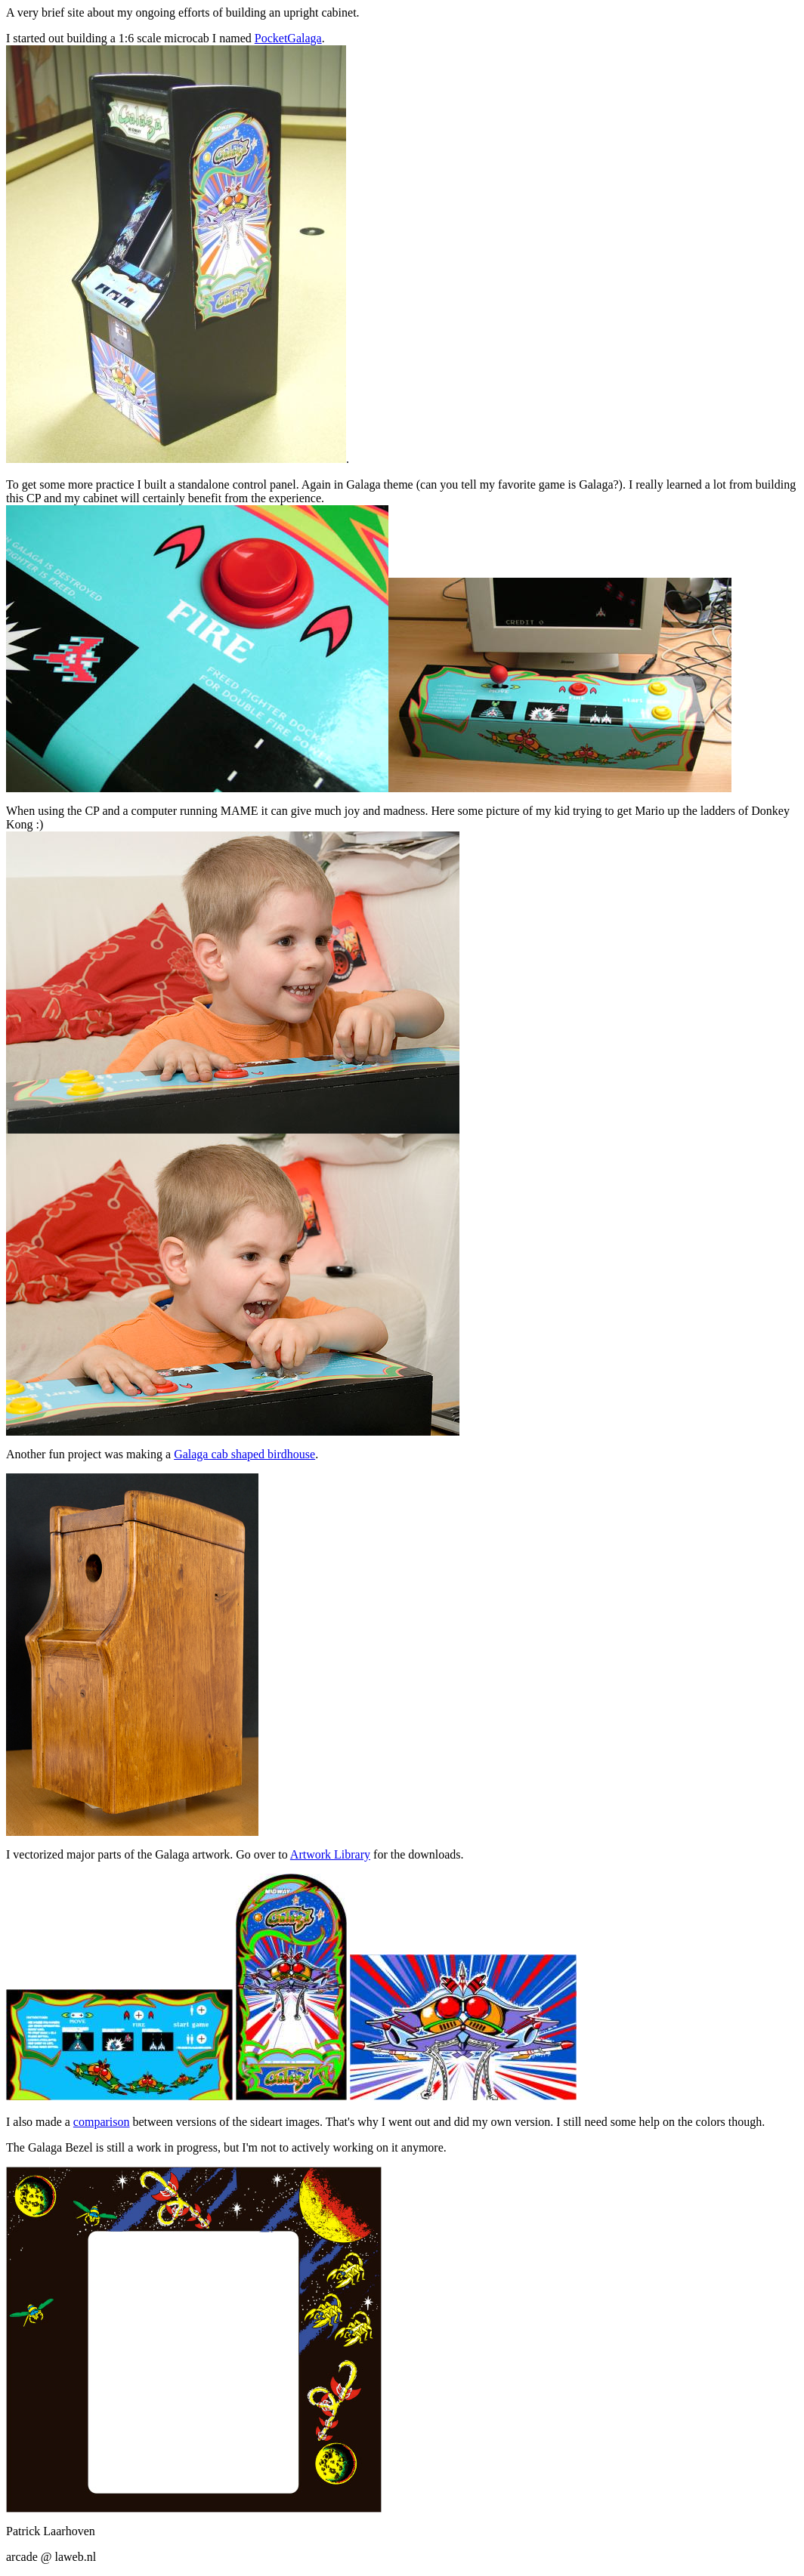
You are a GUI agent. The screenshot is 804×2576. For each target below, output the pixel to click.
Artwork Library (330, 1854)
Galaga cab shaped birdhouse (244, 1454)
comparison (101, 2121)
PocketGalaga (288, 38)
